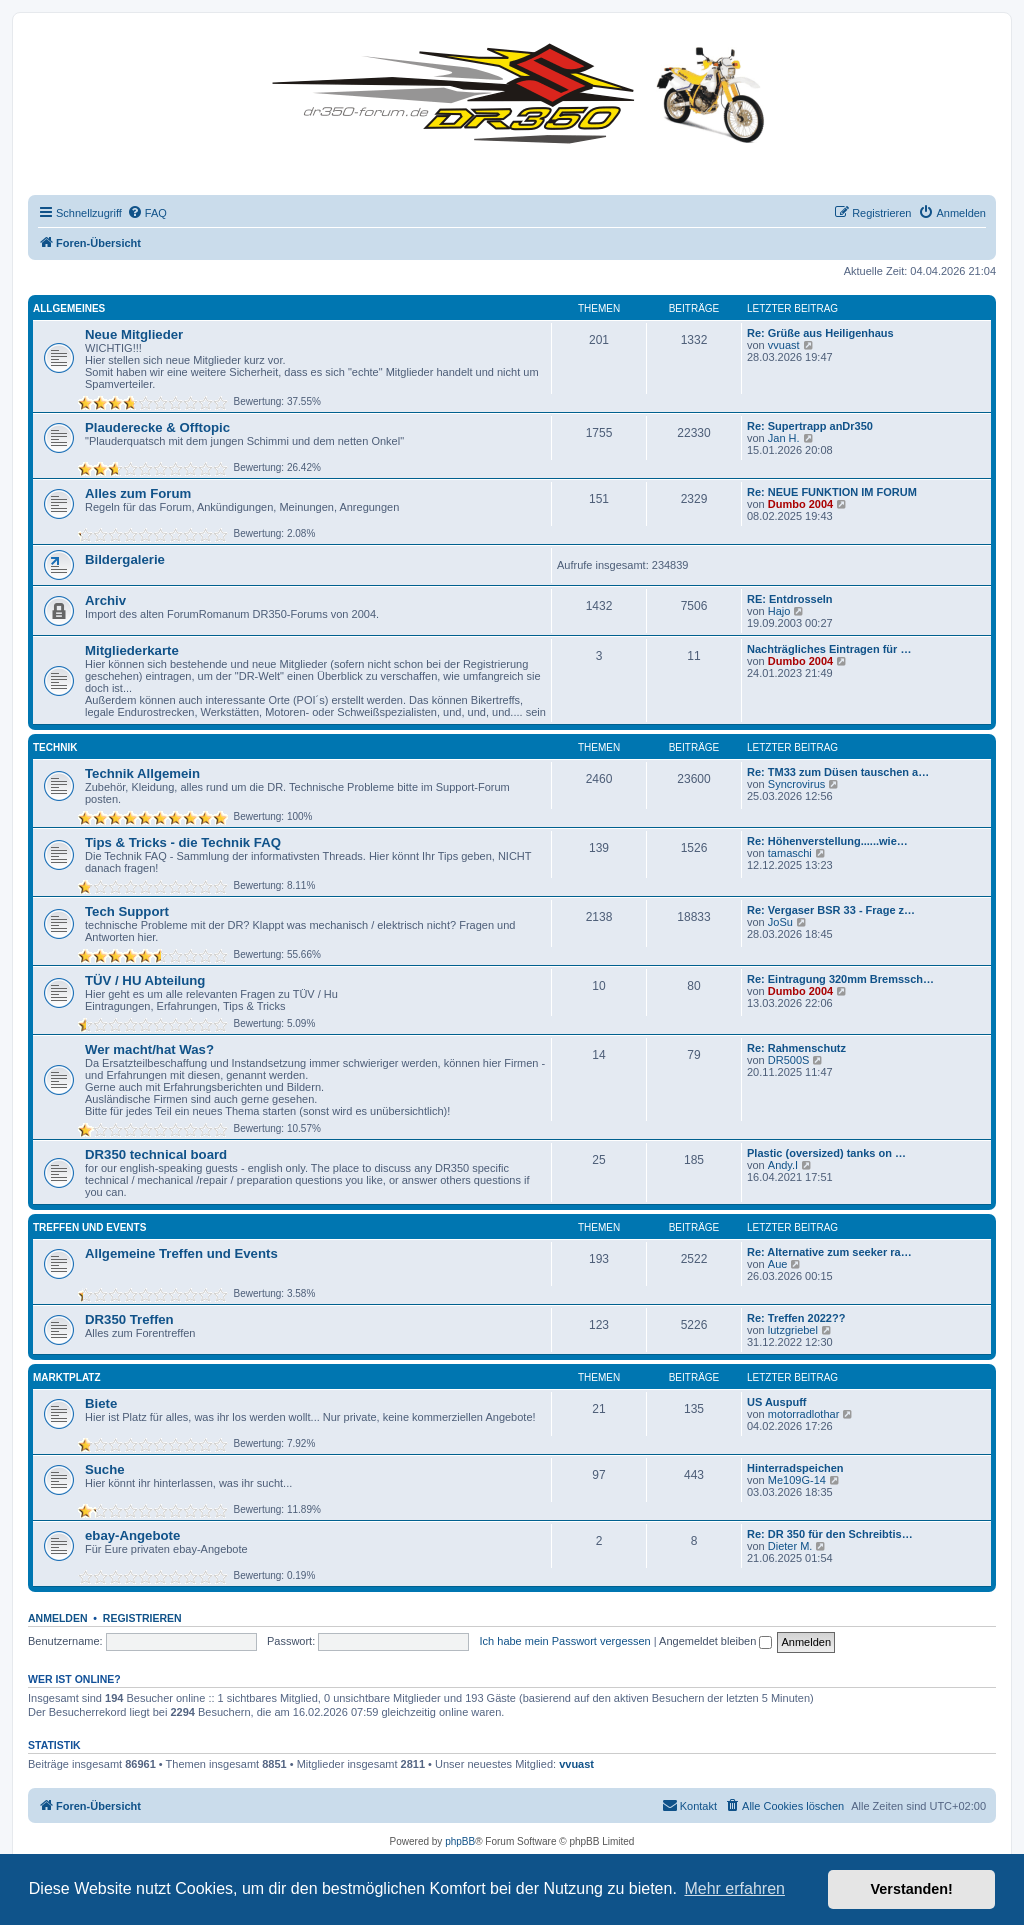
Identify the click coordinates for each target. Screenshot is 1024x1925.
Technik (55, 747)
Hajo (779, 611)
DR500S (789, 1060)
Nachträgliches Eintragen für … (829, 649)
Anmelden (58, 1618)
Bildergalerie (125, 559)
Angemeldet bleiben (715, 1641)
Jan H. (784, 438)
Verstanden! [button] (912, 1889)
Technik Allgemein (142, 773)
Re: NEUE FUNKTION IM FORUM (832, 492)
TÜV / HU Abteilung (145, 980)
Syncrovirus (796, 784)
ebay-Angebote (132, 1535)
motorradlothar (804, 1414)
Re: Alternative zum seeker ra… (829, 1252)
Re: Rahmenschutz (796, 1048)
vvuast (784, 345)
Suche (105, 1469)
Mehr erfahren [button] (734, 1888)
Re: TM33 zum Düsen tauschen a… (838, 772)
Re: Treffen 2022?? (796, 1318)
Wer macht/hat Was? (149, 1049)
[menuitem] (147, 213)
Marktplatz (67, 1377)
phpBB (460, 1841)
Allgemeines (69, 308)
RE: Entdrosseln (790, 599)
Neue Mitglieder (134, 334)
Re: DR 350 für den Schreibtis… (830, 1534)
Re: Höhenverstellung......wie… (827, 841)
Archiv (105, 600)
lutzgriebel (793, 1330)
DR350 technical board (156, 1154)
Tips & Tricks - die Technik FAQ (183, 842)
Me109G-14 (797, 1480)
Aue (778, 1264)
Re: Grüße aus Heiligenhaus (820, 333)
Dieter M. (790, 1546)
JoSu (780, 922)
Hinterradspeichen (795, 1468)
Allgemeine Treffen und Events (181, 1253)
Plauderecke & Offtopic (157, 427)
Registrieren (142, 1618)
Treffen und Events (89, 1227)
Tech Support (127, 911)
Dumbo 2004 (800, 504)
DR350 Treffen (129, 1319)
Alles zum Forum (138, 493)
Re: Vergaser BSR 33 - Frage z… (831, 910)
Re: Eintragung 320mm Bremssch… (840, 979)
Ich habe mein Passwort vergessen (565, 1641)
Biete (101, 1403)
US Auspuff (776, 1402)
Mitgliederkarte (132, 650)
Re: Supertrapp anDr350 (810, 426)
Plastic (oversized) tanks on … (826, 1153)
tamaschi (790, 853)
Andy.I (783, 1165)
